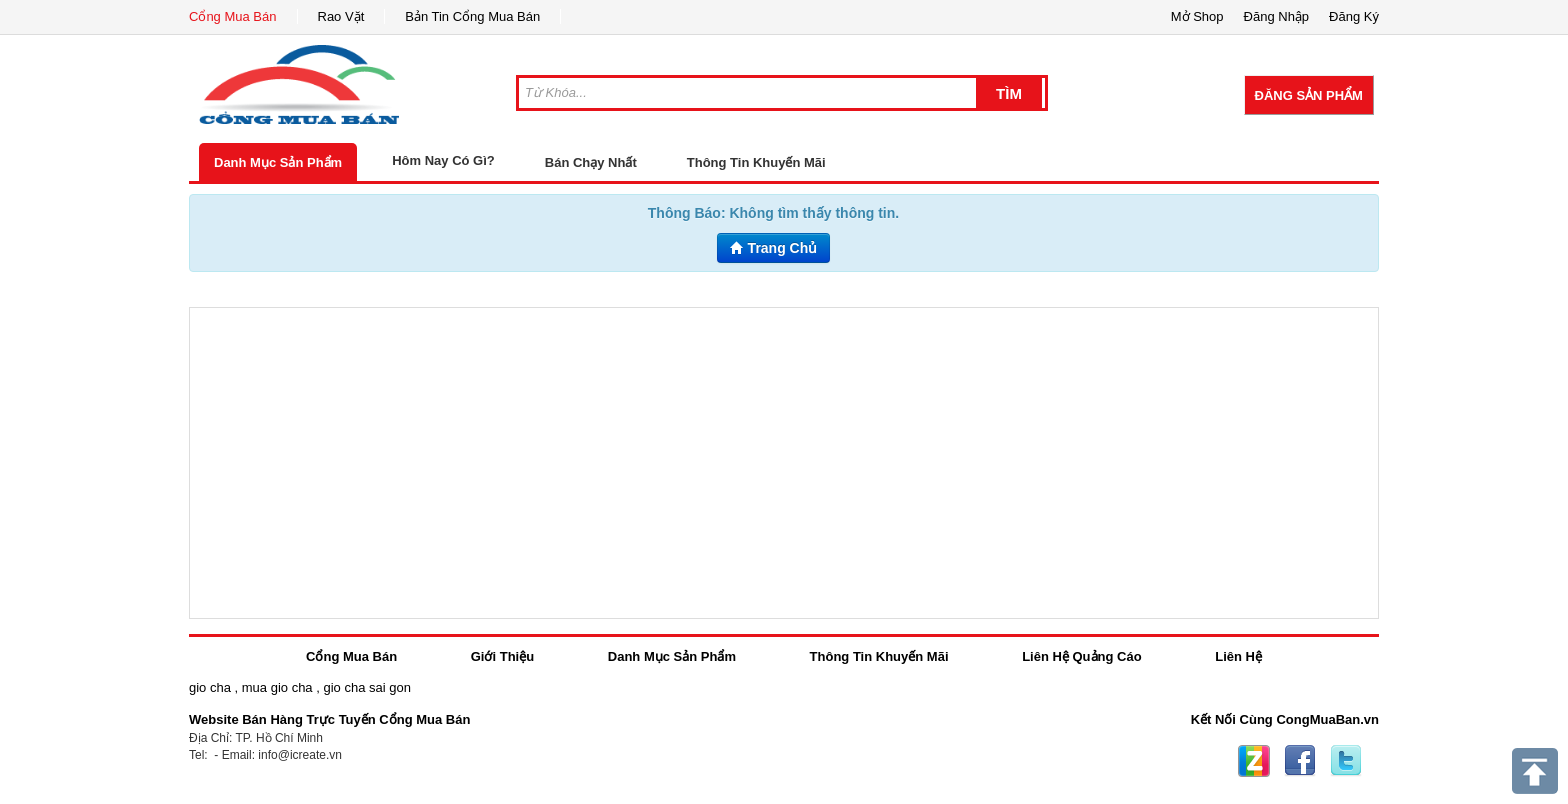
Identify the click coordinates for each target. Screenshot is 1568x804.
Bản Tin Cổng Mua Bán (472, 16)
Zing (1254, 761)
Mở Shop (1197, 16)
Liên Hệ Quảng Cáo (1081, 656)
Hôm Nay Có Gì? (443, 160)
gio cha (210, 687)
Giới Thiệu (502, 656)
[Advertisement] (784, 463)
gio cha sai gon (366, 687)
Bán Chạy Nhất (591, 162)
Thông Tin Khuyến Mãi (756, 162)
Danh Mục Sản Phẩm (278, 162)
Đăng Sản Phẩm (1309, 95)
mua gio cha (277, 687)
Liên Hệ (1238, 656)
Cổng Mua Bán (233, 16)
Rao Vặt (341, 16)
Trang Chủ (774, 248)
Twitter (1346, 761)
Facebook (1300, 761)
